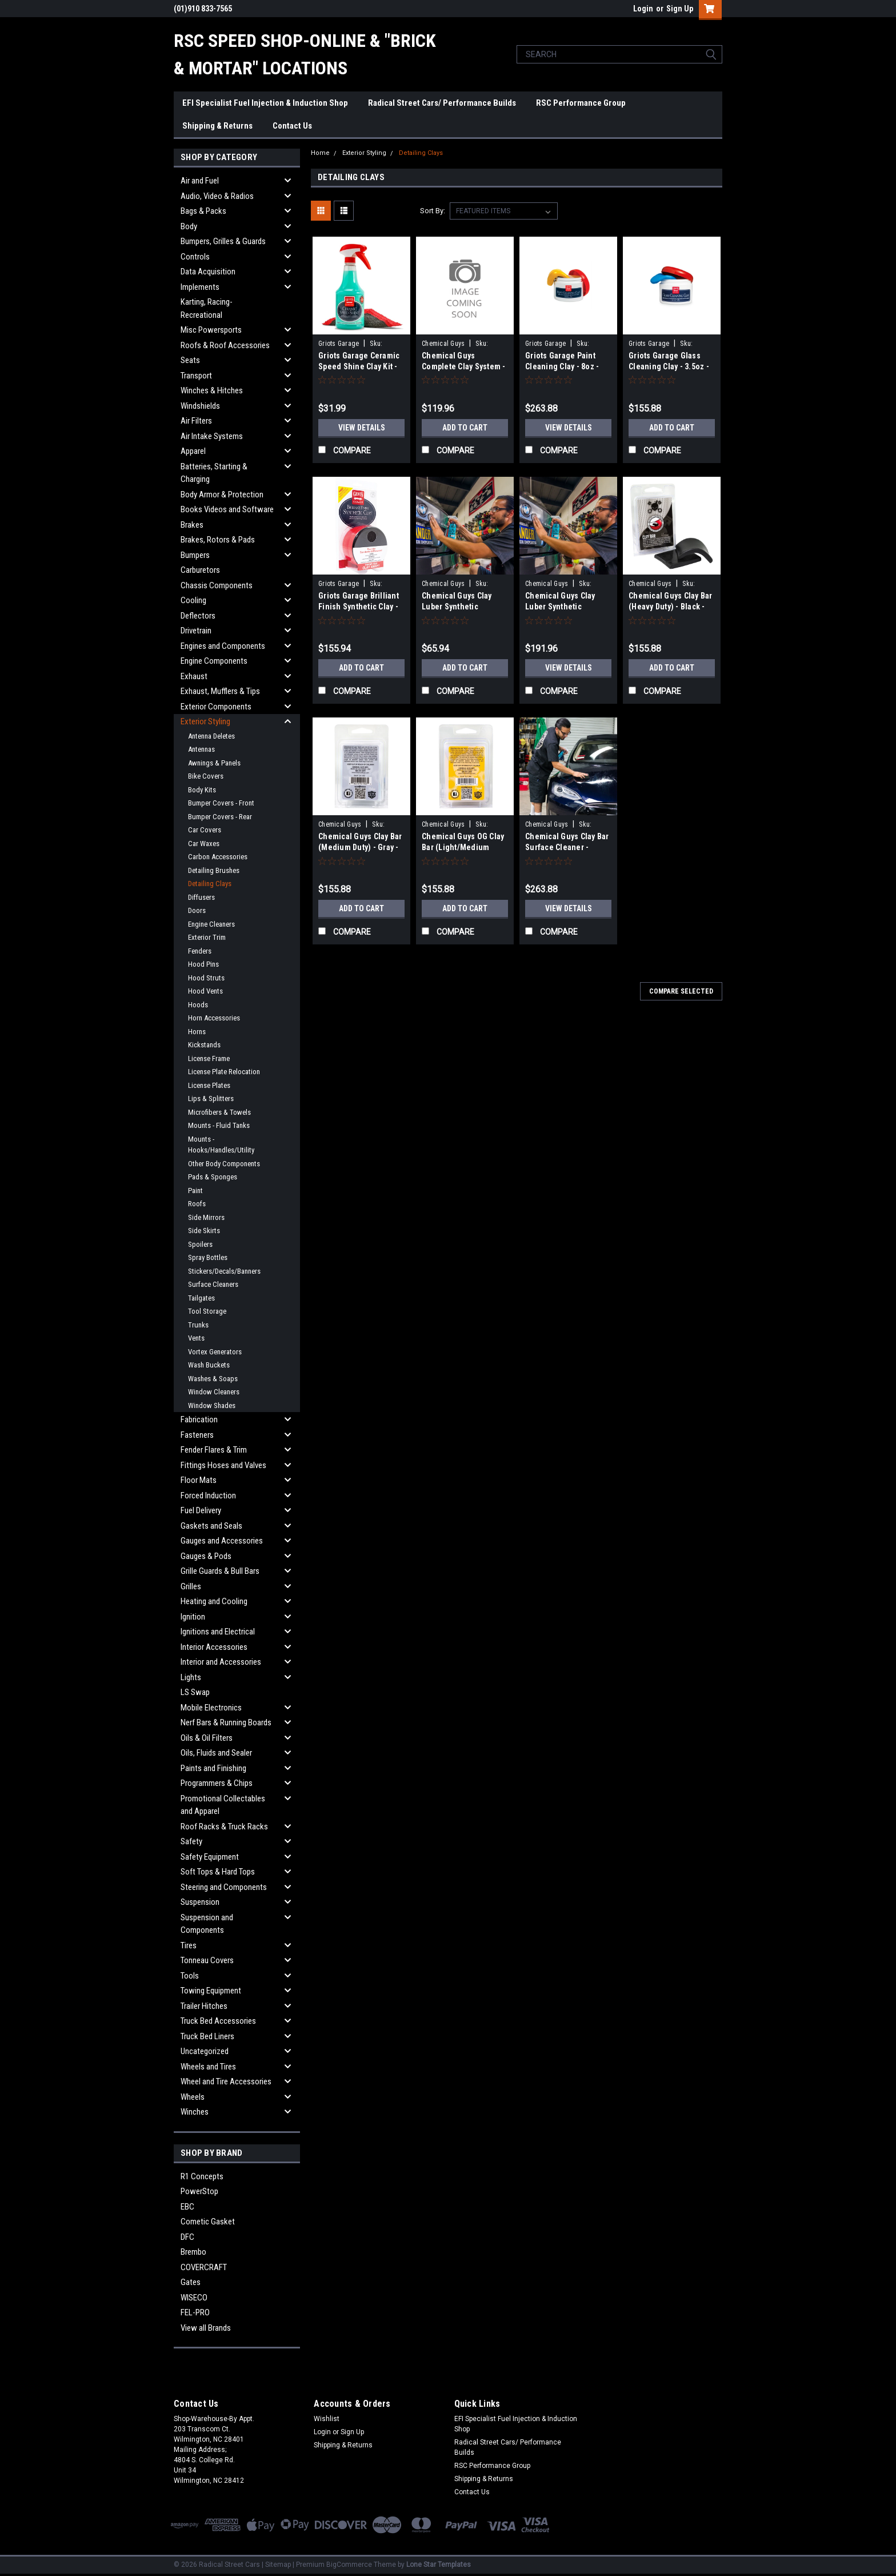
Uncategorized (205, 2051)
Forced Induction (208, 1495)
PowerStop (199, 2191)
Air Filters (196, 421)
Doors (197, 910)
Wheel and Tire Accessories (226, 2081)
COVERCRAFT (204, 2267)
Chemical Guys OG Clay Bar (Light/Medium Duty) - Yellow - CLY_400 (464, 847)
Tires (189, 1945)
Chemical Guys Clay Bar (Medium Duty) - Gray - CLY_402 (360, 847)
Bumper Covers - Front (221, 803)
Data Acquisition (208, 271)
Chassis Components (217, 585)
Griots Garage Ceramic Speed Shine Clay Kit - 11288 (358, 366)
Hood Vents (205, 991)
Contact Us (292, 126)
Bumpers (195, 555)
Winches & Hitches (212, 390)
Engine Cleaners (211, 924)
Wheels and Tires (208, 2066)
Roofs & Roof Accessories (225, 345)
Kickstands (204, 1044)
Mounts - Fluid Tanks (219, 1125)
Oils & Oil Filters (207, 1738)
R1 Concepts (202, 2176)
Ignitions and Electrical (218, 1631)
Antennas (201, 749)
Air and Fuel (200, 181)
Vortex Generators (215, 1351)
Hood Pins (203, 964)
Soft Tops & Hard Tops (218, 1872)
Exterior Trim (207, 937)
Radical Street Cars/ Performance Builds (442, 103)
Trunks (198, 1325)
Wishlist (326, 2419)
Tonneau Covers (207, 1960)
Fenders (199, 951)
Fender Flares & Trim (214, 1450)
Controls (195, 257)
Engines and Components (223, 646)
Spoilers (200, 1244)
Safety (191, 1841)
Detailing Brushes (213, 870)
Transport (196, 375)
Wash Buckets (209, 1365)
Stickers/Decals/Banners (224, 1271)
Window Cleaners (213, 1391)
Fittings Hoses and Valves (223, 1465)
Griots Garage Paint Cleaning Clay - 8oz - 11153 (562, 366)
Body (189, 226)
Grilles (191, 1586)
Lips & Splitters (211, 1098)
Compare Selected (681, 991)
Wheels (193, 2097)
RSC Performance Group (581, 103)
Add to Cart (464, 427)
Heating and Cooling (214, 1601)
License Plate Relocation (224, 1071)
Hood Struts (206, 978)
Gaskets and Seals (211, 1526)
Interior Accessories (214, 1647)
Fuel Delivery (201, 1510)
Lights (191, 1677)
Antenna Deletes (211, 736)
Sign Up (679, 8)
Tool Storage (207, 1311)
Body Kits (202, 789)
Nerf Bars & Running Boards (226, 1722)
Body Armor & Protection (222, 494)
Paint (195, 1190)
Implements (200, 287)
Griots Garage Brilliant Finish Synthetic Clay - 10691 (358, 606)
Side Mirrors (206, 1217)
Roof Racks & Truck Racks (224, 1826)
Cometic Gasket (208, 2221)
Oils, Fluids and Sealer (216, 1753)
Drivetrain (196, 630)
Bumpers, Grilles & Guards (223, 241)
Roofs (197, 1203)
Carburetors (200, 570)
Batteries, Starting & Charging (214, 473)
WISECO (194, 2297)
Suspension (200, 1902)
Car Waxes (203, 843)
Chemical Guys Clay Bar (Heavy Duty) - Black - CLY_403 (671, 606)
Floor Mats (199, 1480)
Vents (196, 1338)
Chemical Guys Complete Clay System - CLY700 (464, 366)
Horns (197, 1031)
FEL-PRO (195, 2312)
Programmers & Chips (217, 1783)
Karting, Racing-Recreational (207, 308)
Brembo (193, 2252)
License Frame (209, 1058)
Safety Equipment (210, 1857)
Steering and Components (224, 1887)
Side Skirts (204, 1230)
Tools (190, 1976)
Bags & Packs (203, 211)
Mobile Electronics (211, 1707)
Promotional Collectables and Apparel (223, 1805)
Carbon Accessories (217, 856)
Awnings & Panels (214, 763)
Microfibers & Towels (219, 1112)
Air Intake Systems (212, 436)
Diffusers (201, 897)
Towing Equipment (211, 1990)
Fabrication (199, 1419)
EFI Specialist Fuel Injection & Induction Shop (265, 103)
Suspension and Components (207, 1924)
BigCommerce (349, 2565)
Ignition (193, 1617)
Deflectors (198, 616)
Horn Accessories (214, 1018)
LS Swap (195, 1692)
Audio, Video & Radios (217, 196)
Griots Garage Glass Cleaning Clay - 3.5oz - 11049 (669, 366)
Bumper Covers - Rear (220, 816)
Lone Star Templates (438, 2565)
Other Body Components (224, 1163)
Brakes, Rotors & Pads (218, 540)
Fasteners (197, 1435)
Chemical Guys (443, 344)
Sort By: (432, 210)
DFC (187, 2237)
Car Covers (204, 830)
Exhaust (194, 676)
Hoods (198, 1004)
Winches (195, 2112)
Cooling (193, 600)
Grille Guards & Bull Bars (220, 1571)
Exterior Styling (205, 721)
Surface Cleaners (213, 1284)
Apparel (193, 451)
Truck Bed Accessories (218, 2021)
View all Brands (206, 2328)
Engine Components (214, 661)
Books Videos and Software (227, 509)
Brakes (192, 525)
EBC (187, 2207)
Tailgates (201, 1298)
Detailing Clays (209, 883)
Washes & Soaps (213, 1378)
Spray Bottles (207, 1257)
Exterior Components (216, 706)
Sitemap (278, 2565)
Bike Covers (205, 776)
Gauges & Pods (206, 1556)
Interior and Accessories (221, 1662)
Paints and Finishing (213, 1768)
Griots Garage (338, 344)
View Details (361, 427)
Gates (191, 2282)
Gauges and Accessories (222, 1541)
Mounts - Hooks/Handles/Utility (221, 1145)
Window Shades (211, 1405)
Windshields (200, 406)
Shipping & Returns (217, 126)
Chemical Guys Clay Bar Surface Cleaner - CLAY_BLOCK (567, 847)
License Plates (209, 1085)
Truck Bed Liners (207, 2036)
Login (643, 8)
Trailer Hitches (204, 2006)
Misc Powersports (211, 330)
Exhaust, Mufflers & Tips (220, 691)
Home (320, 153)
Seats (190, 360)
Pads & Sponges (212, 1177)
